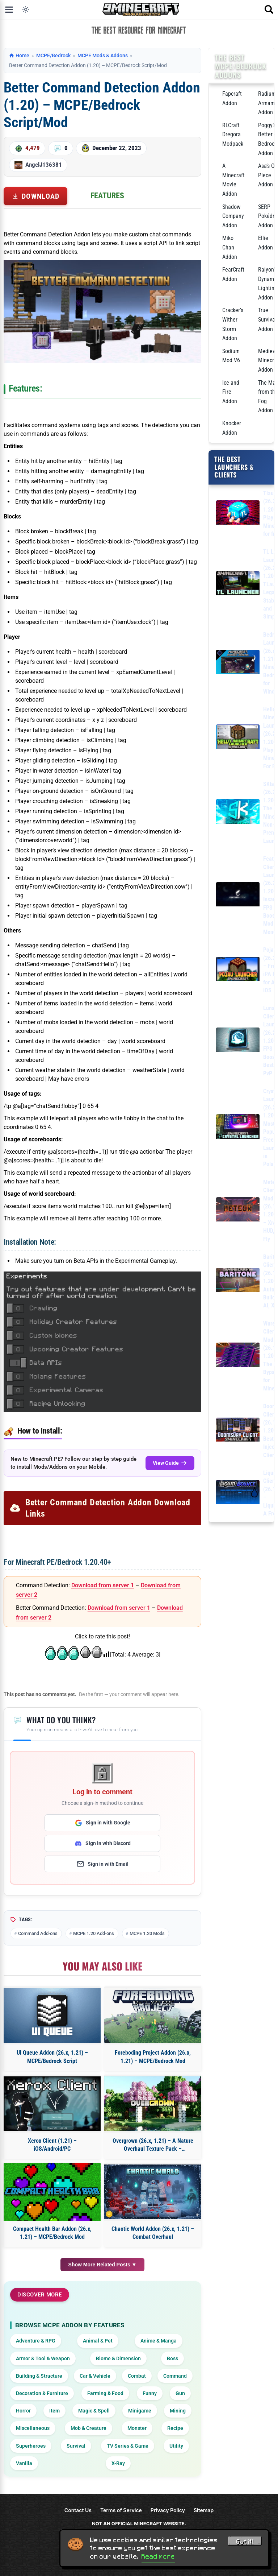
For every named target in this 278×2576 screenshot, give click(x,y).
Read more (158, 2556)
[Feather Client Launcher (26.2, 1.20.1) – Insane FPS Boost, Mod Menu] (238, 895)
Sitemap (204, 2510)
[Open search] (269, 9)
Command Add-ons (38, 1933)
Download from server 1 (102, 1585)
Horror (23, 2411)
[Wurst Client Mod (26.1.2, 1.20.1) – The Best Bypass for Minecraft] (238, 1356)
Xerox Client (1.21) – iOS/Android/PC (52, 2144)
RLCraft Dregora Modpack (232, 134)
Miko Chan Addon (229, 247)
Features (107, 195)
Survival (76, 2446)
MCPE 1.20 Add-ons (93, 1933)
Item (54, 2411)
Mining (178, 2411)
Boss (172, 2358)
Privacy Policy (168, 2510)
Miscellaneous (33, 2428)
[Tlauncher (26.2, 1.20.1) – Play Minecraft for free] (238, 514)
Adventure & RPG (35, 2341)
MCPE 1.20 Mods (147, 1933)
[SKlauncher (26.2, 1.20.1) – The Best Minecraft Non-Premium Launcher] (238, 812)
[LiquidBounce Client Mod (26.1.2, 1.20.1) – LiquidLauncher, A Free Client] (238, 1493)
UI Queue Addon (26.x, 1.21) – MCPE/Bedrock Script (52, 2056)
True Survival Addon (267, 319)
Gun (180, 2393)
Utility (176, 2446)
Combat (137, 2376)
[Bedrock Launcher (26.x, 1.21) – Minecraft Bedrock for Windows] (238, 663)
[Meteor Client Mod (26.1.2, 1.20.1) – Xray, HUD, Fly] (238, 1210)
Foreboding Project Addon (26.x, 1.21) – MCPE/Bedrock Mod (153, 2056)
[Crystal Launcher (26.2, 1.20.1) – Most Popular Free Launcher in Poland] (238, 1127)
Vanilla (24, 2463)
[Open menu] (9, 9)
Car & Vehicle (95, 2376)
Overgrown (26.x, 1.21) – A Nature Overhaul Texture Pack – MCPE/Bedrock (153, 2145)
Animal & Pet (98, 2341)
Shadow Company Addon (233, 216)
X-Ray (118, 2463)
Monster (137, 2428)
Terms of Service (121, 2510)
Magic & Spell (94, 2411)
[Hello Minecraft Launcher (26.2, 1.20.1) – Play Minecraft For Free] (238, 738)
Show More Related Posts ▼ (102, 2264)
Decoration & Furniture (42, 2393)
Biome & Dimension (118, 2358)
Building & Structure (39, 2376)
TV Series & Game (127, 2446)
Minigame (139, 2411)
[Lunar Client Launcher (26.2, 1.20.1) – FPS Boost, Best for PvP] (238, 1041)
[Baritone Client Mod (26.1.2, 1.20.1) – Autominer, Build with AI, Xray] (238, 1281)
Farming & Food (105, 2393)
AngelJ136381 (43, 164)
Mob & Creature (88, 2428)
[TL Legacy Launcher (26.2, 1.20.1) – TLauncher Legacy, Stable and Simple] (238, 584)
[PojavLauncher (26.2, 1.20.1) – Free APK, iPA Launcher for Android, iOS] (238, 970)
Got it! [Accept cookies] (244, 2542)
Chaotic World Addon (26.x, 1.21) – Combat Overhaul (152, 2232)
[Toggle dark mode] (26, 9)
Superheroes (31, 2446)
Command (175, 2376)
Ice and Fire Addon (230, 392)
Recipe (175, 2428)
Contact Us (78, 2510)
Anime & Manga (158, 2341)
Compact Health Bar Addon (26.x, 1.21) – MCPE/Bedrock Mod (52, 2232)
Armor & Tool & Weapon (43, 2358)
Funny (150, 2393)
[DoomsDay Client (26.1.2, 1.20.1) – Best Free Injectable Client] (238, 1431)
